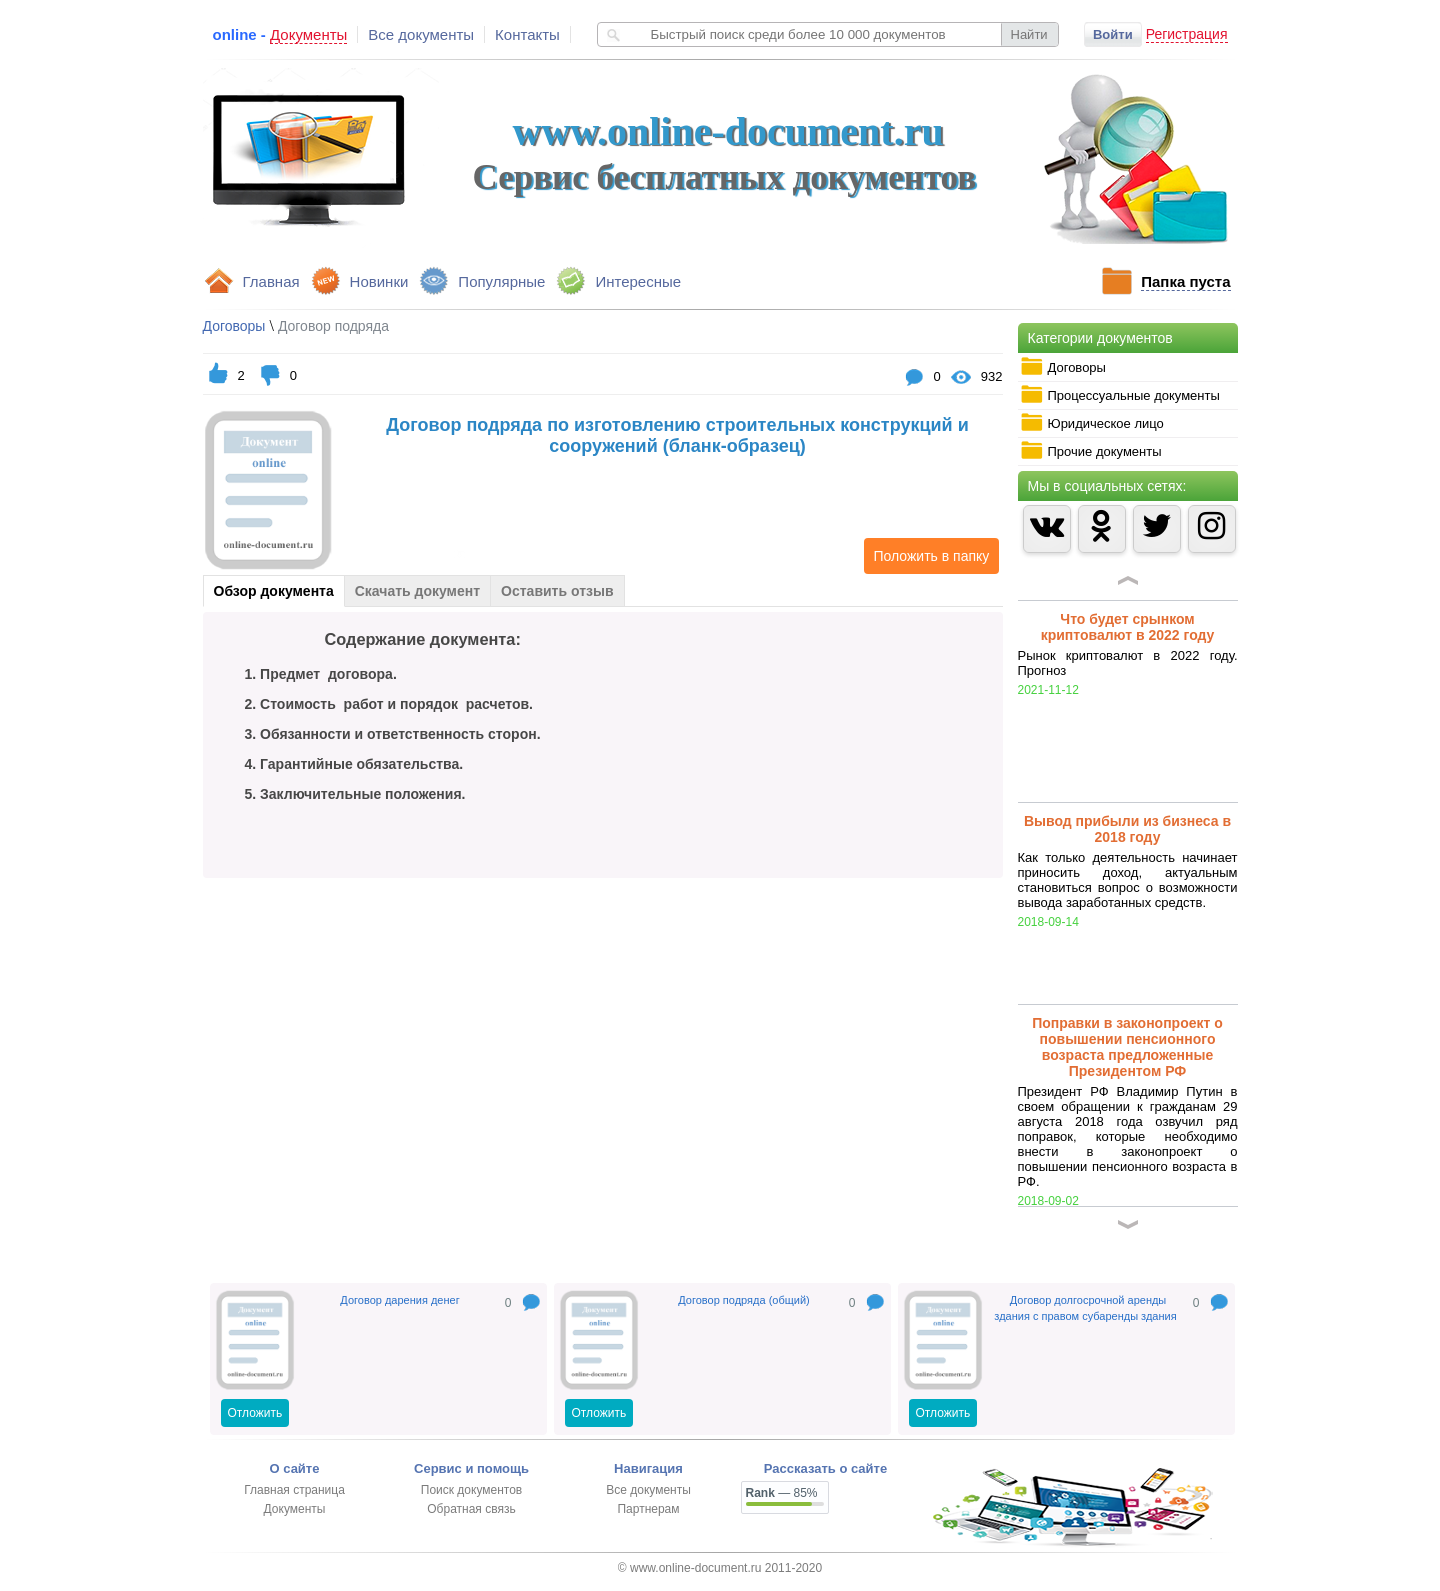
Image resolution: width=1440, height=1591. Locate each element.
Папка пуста (1185, 281)
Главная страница (294, 1490)
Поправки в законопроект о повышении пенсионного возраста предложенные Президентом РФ (1127, 1047)
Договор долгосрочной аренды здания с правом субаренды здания (1085, 1308)
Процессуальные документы (1120, 395)
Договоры (1063, 367)
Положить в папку (927, 556)
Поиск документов (471, 1490)
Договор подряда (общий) (743, 1300)
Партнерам (648, 1509)
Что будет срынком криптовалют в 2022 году (1128, 627)
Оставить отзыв (557, 591)
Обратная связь (471, 1509)
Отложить (255, 1413)
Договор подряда (333, 326)
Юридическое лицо (1092, 423)
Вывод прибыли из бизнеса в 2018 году (1127, 829)
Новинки (379, 281)
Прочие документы (1091, 451)
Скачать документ (417, 591)
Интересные (638, 281)
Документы (295, 1509)
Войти (1113, 34)
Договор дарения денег (399, 1300)
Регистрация (1187, 34)
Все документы (421, 34)
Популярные (501, 281)
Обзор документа (274, 591)
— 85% (782, 1493)
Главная (271, 281)
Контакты (527, 34)
